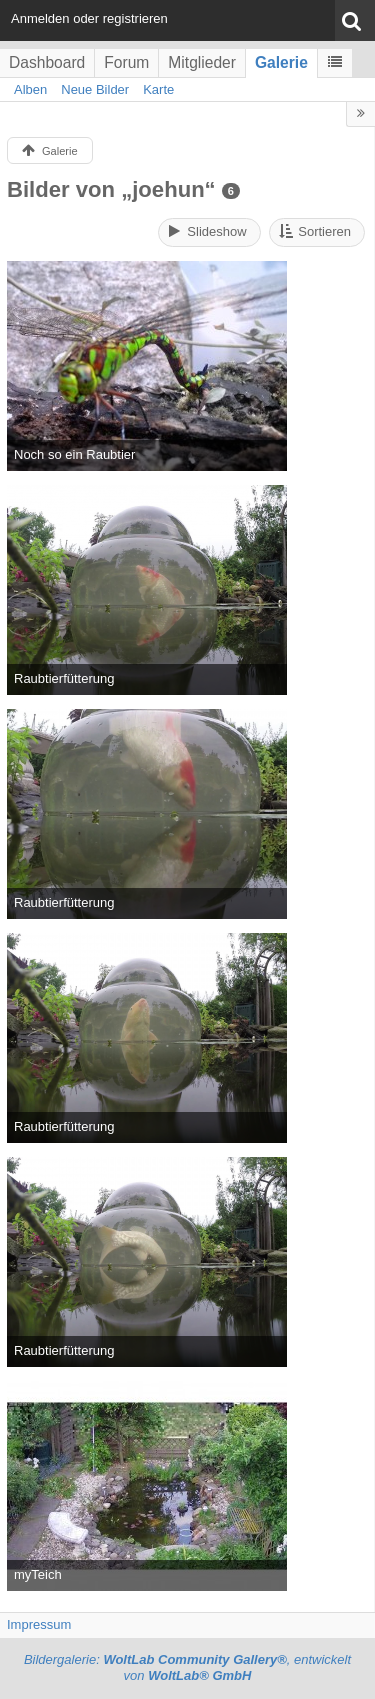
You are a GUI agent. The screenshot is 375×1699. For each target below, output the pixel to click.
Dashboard (47, 62)
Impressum (39, 1624)
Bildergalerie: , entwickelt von (187, 1668)
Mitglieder (202, 62)
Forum (126, 62)
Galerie (281, 62)
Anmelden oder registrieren (89, 18)
